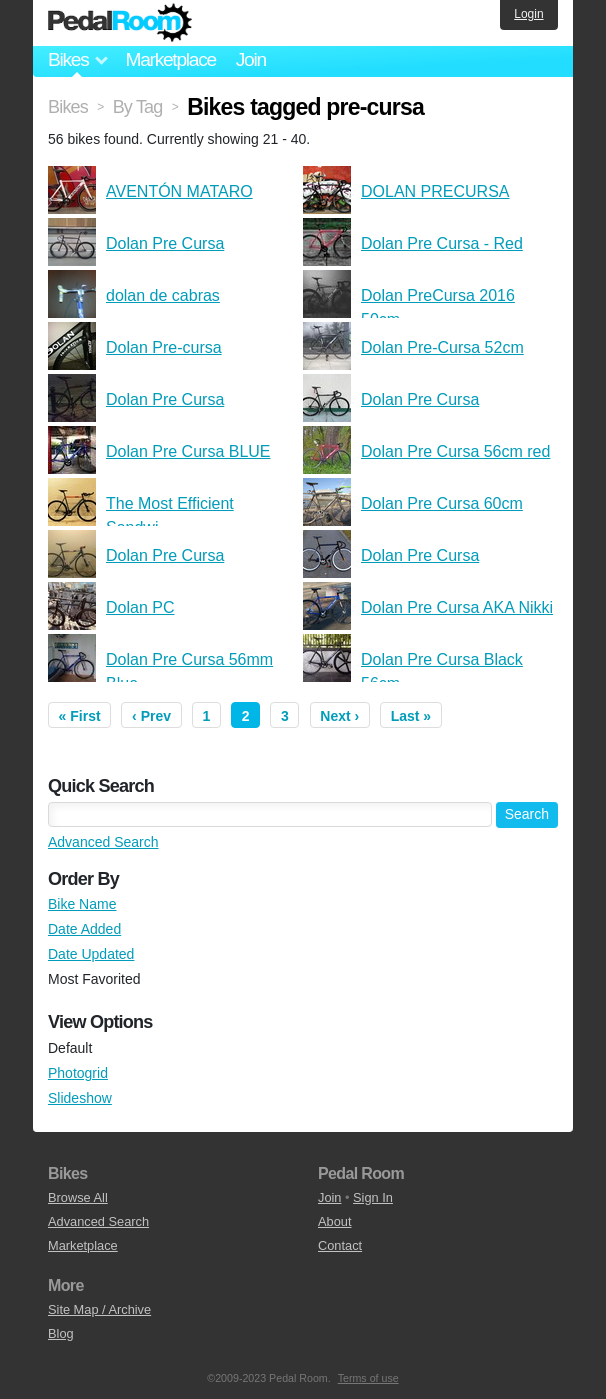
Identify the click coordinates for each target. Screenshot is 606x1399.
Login (528, 14)
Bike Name (82, 904)
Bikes (68, 107)
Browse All (78, 1197)
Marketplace (170, 59)
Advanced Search (103, 842)
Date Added (84, 929)
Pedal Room (120, 23)
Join (251, 59)
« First (80, 716)
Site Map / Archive (99, 1309)
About (334, 1221)
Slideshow (80, 1098)
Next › (339, 716)
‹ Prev (151, 716)
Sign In (373, 1197)
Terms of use (368, 1378)
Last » (411, 716)
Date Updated (91, 954)
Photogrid (78, 1073)
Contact (340, 1245)
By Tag (138, 107)
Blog (61, 1333)
